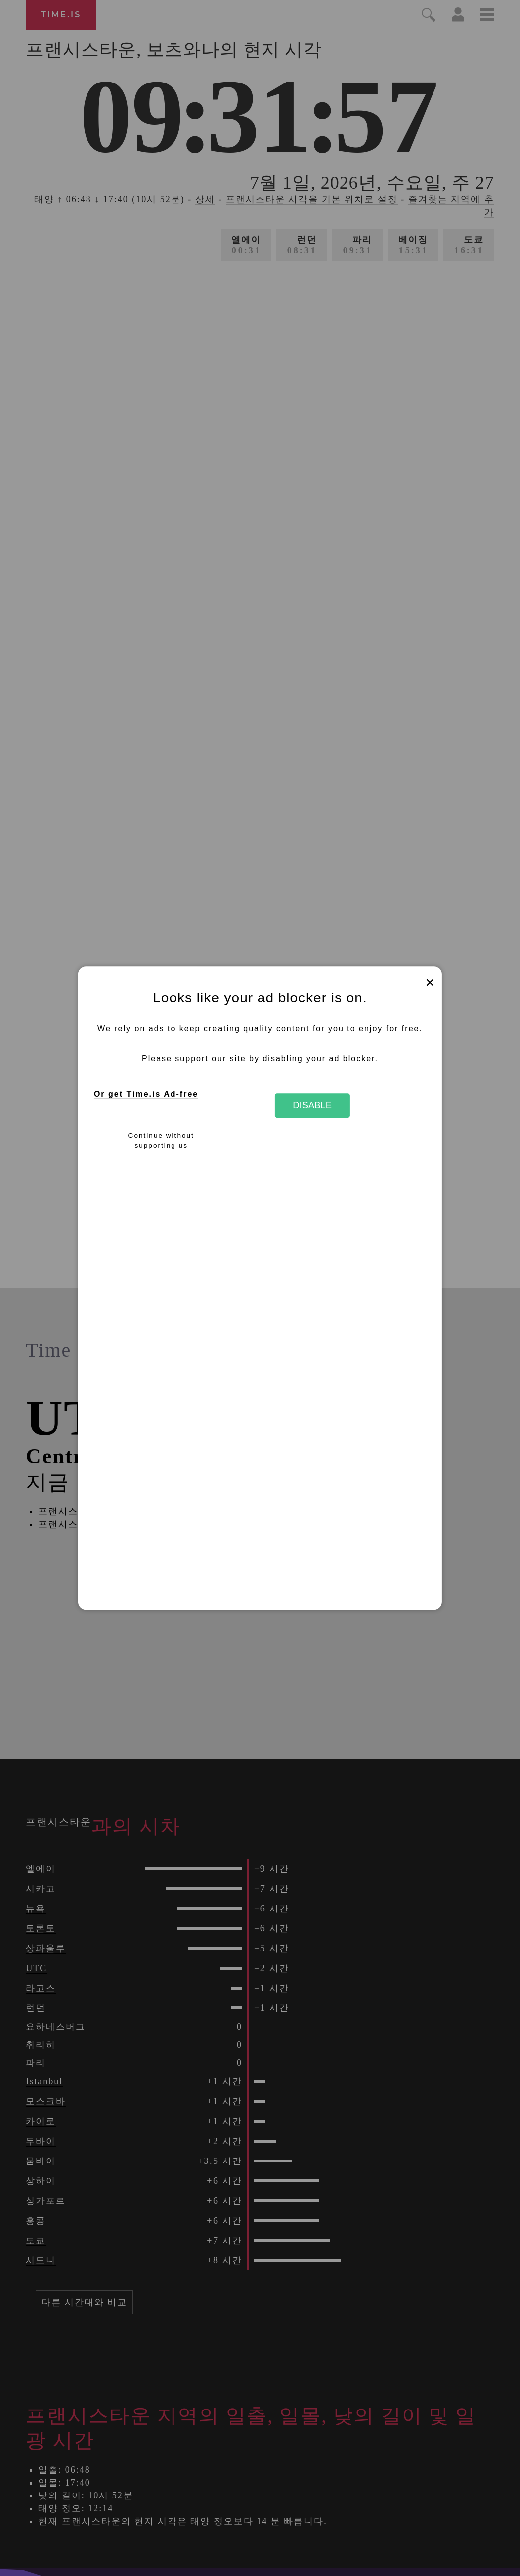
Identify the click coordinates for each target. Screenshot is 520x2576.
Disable (312, 1105)
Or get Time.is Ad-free (146, 1094)
